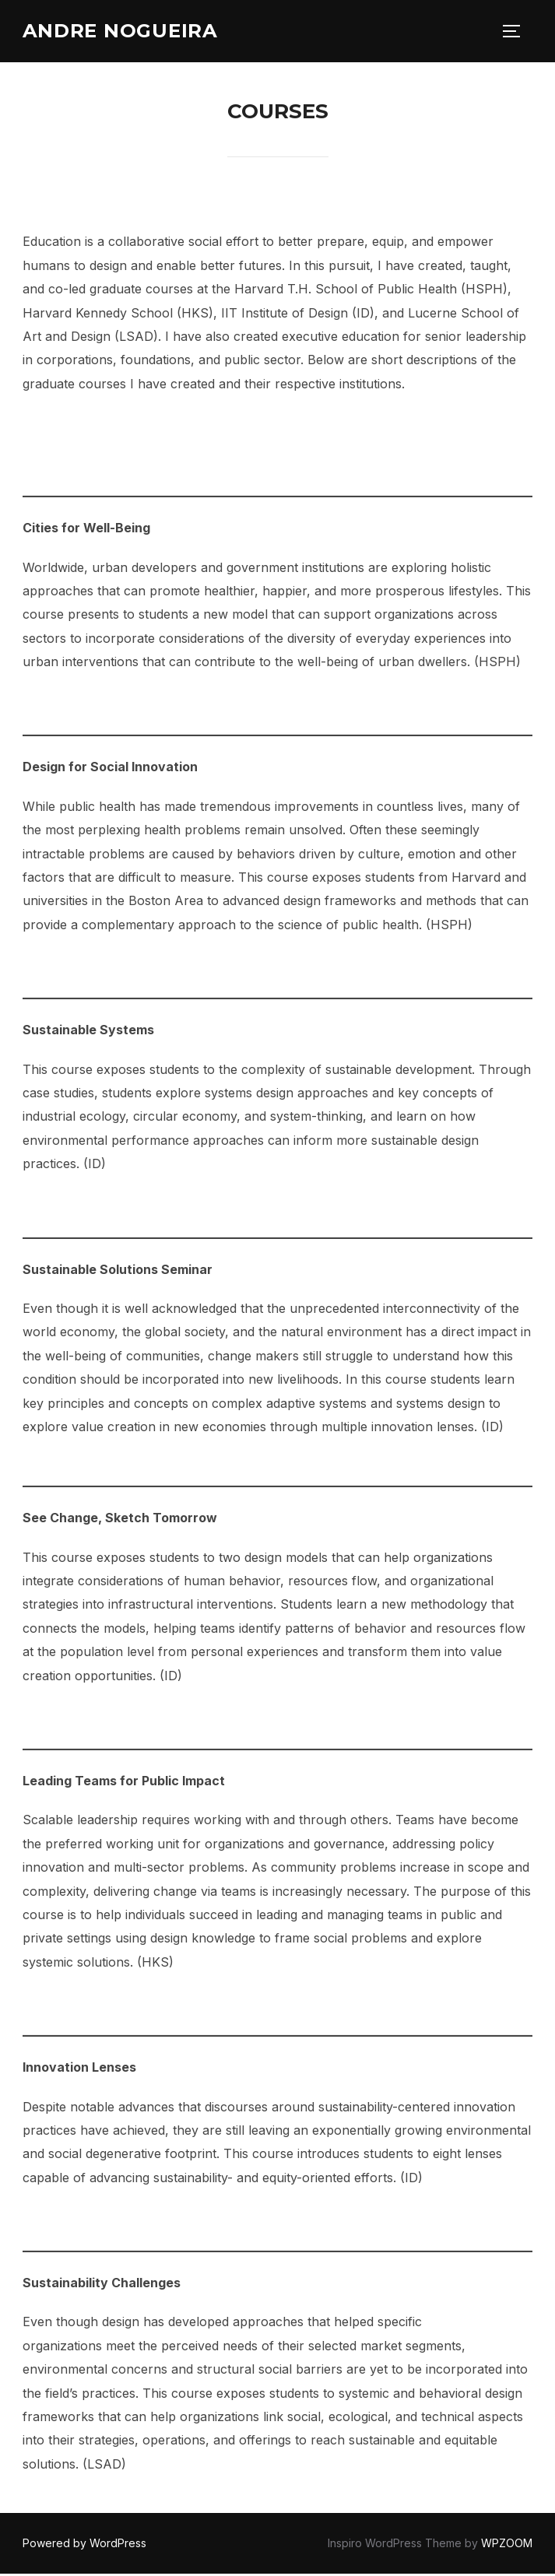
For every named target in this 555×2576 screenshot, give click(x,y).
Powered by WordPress (84, 2545)
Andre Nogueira (126, 31)
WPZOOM (506, 2545)
